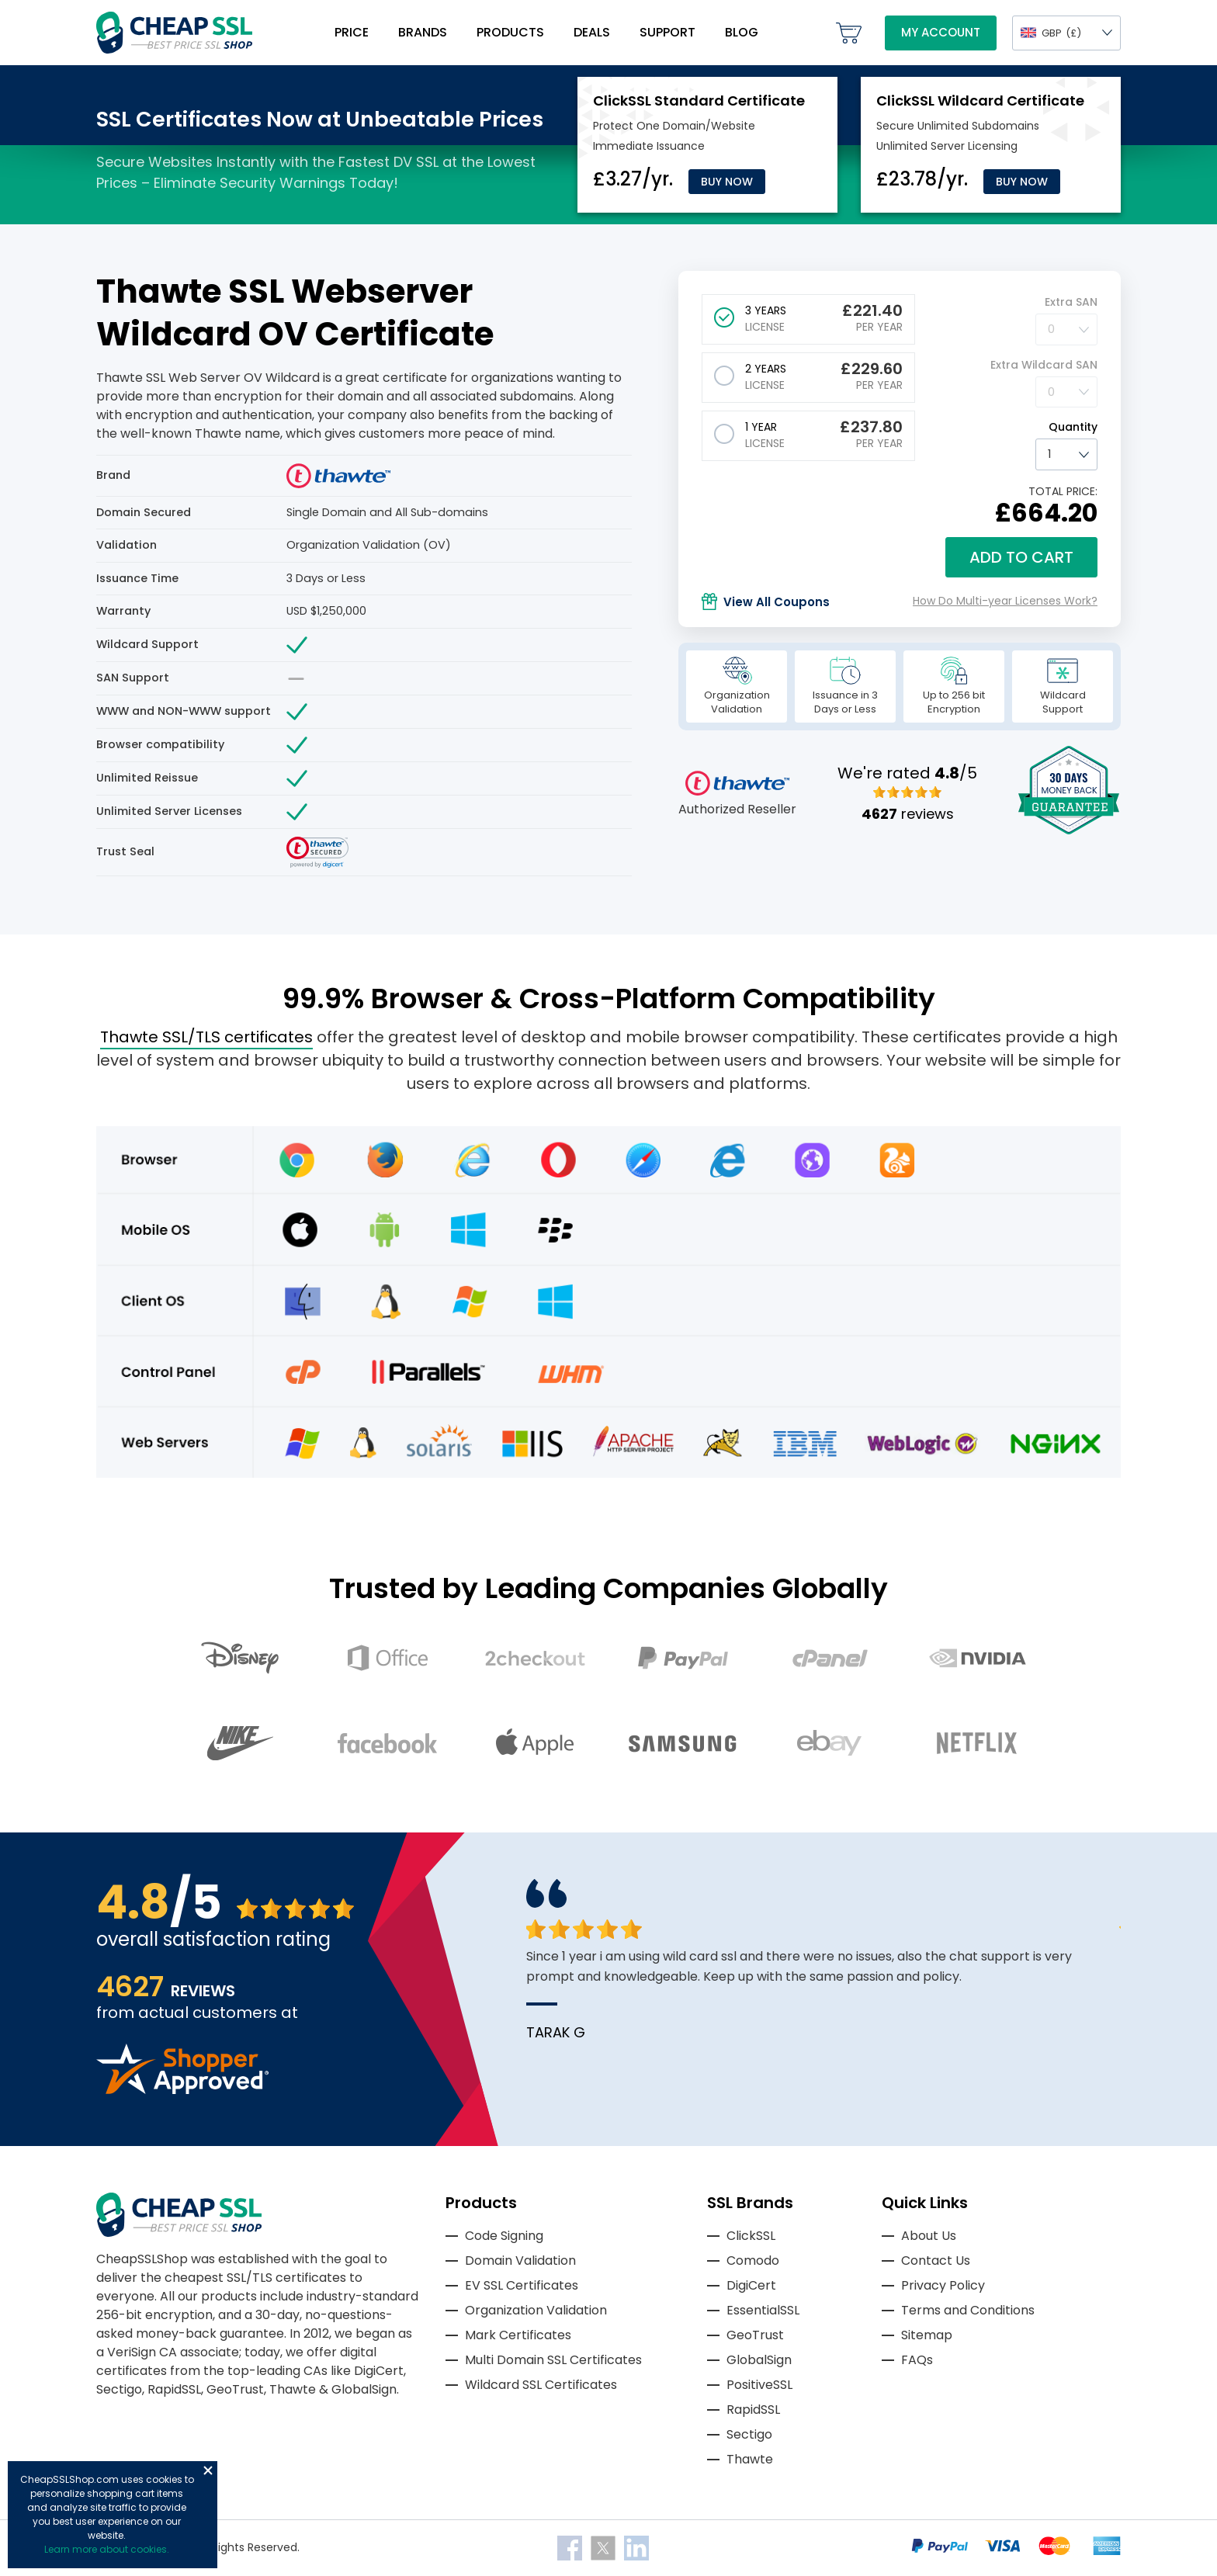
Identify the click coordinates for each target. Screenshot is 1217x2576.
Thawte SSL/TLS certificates (206, 1037)
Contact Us (935, 2260)
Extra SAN (1071, 302)
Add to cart (1021, 557)
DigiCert (751, 2285)
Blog (741, 32)
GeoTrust (755, 2335)
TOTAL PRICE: (1062, 491)
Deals (592, 32)
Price (352, 32)
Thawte (749, 2459)
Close (208, 2470)
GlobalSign (759, 2360)
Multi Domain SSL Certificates (553, 2360)
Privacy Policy (943, 2285)
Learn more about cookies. (106, 2549)
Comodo (752, 2260)
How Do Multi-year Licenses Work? (1005, 600)
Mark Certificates (518, 2335)
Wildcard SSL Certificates (541, 2385)
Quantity (1073, 427)
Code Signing (504, 2236)
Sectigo (749, 2434)
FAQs (917, 2360)
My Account (940, 32)
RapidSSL (753, 2409)
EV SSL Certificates (521, 2285)
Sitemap (926, 2335)
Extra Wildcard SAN (1043, 365)
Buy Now (727, 181)
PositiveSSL (759, 2385)
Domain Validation (520, 2260)
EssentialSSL (762, 2310)
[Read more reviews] (182, 2090)
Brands (422, 32)
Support (667, 32)
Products (510, 32)
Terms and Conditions (968, 2310)
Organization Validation (536, 2310)
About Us (928, 2236)
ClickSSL (750, 2236)
